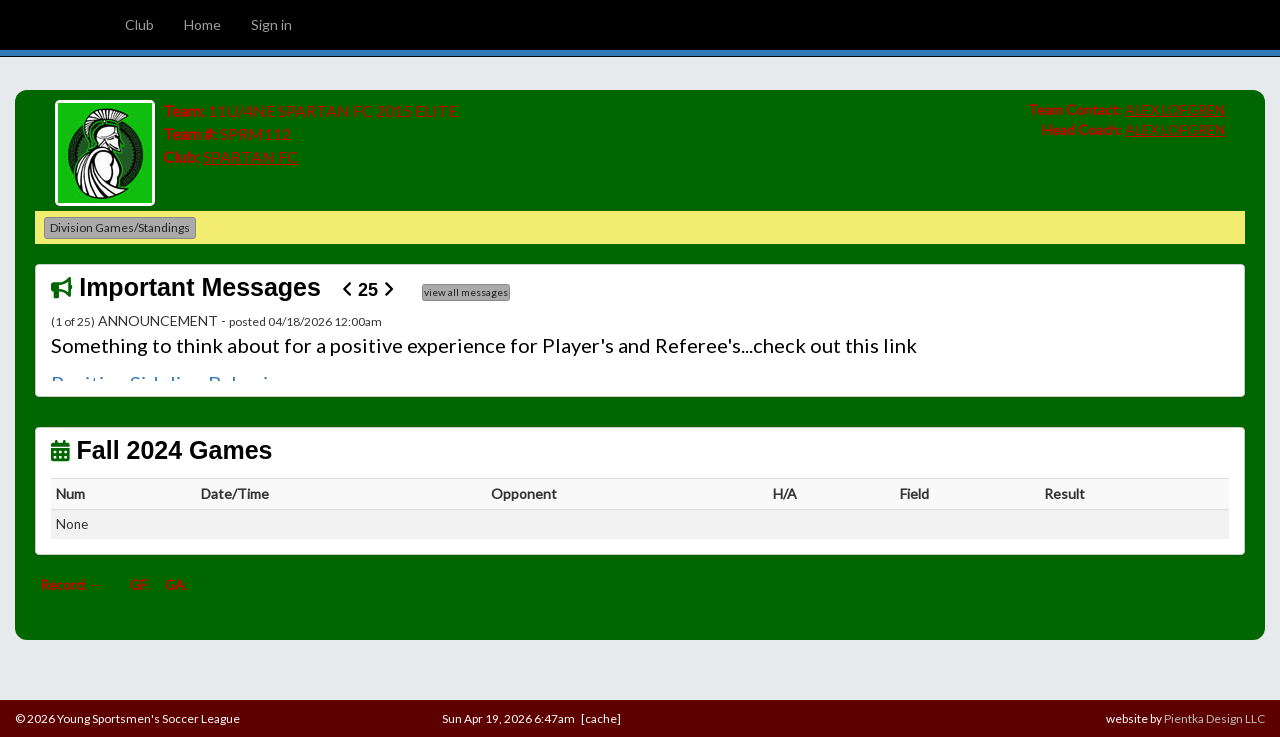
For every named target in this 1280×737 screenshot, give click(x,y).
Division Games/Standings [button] (120, 227)
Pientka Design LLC (1214, 718)
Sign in (271, 24)
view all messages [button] (466, 292)
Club (139, 24)
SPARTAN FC (250, 156)
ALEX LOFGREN (1175, 109)
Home (202, 24)
